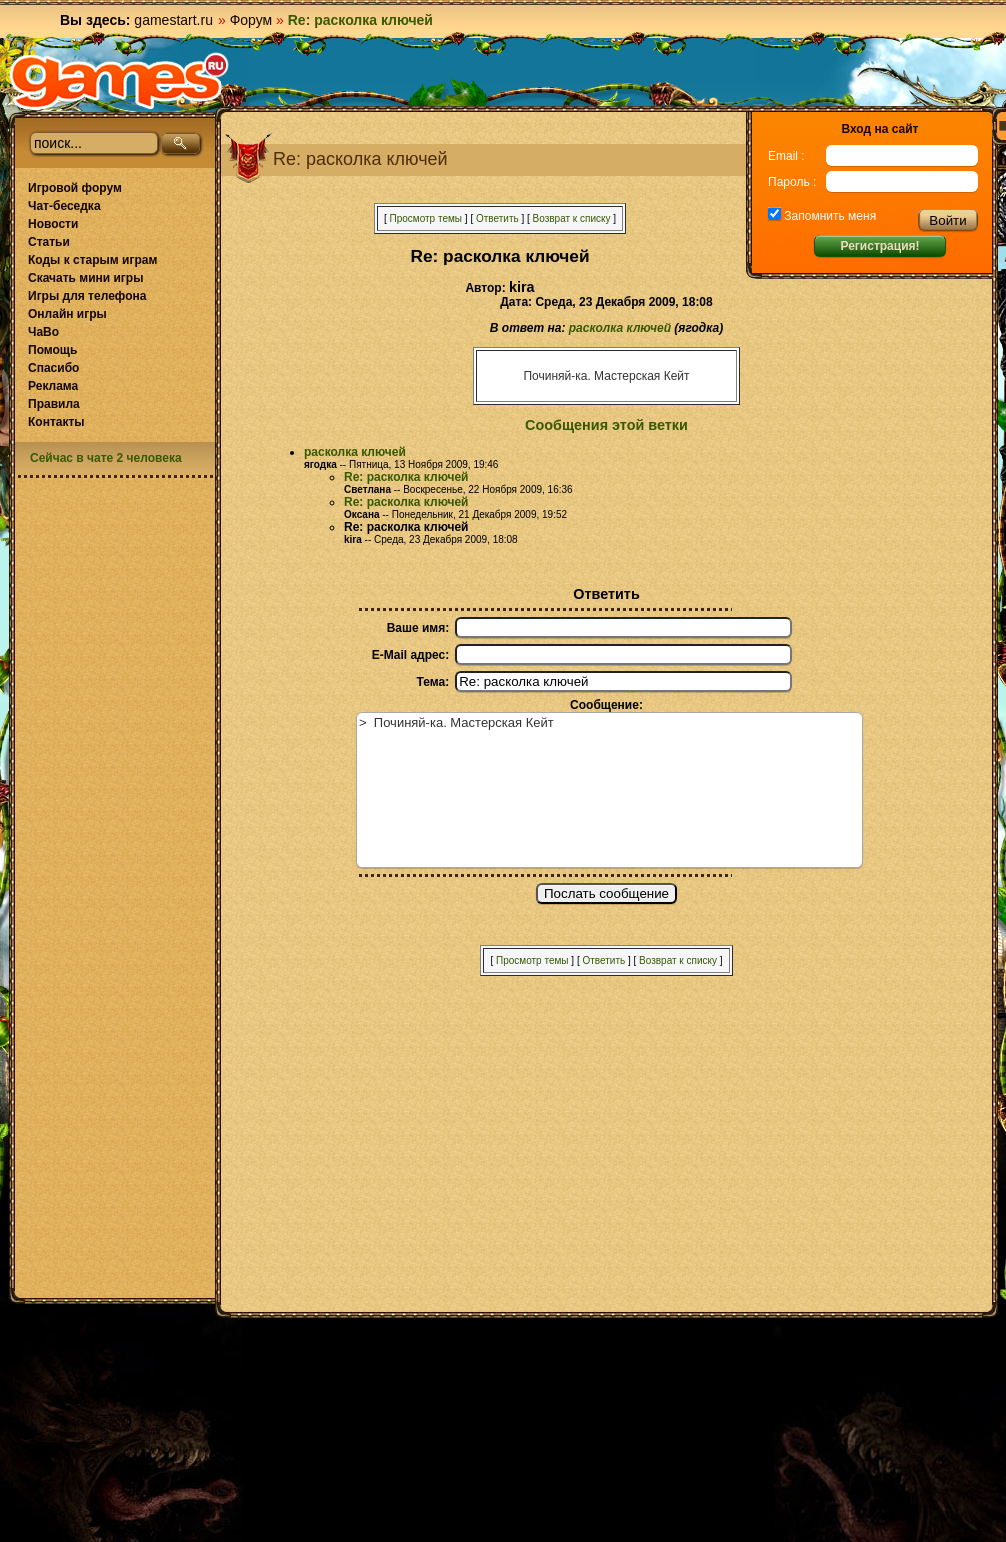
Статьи (49, 242)
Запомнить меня (828, 216)
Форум (251, 20)
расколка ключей (620, 328)
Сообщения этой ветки (606, 425)
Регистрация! (879, 246)
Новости (53, 224)
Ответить (497, 218)
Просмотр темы (425, 218)
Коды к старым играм (92, 260)
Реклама (53, 386)
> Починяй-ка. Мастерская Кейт (609, 790)
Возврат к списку (572, 218)
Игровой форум (75, 188)
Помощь (52, 350)
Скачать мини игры (85, 278)
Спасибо (53, 368)
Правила (54, 404)
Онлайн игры (67, 314)
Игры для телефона (87, 296)
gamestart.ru (173, 20)
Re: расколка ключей (406, 477)
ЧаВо (43, 332)
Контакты (56, 422)
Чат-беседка (64, 206)
